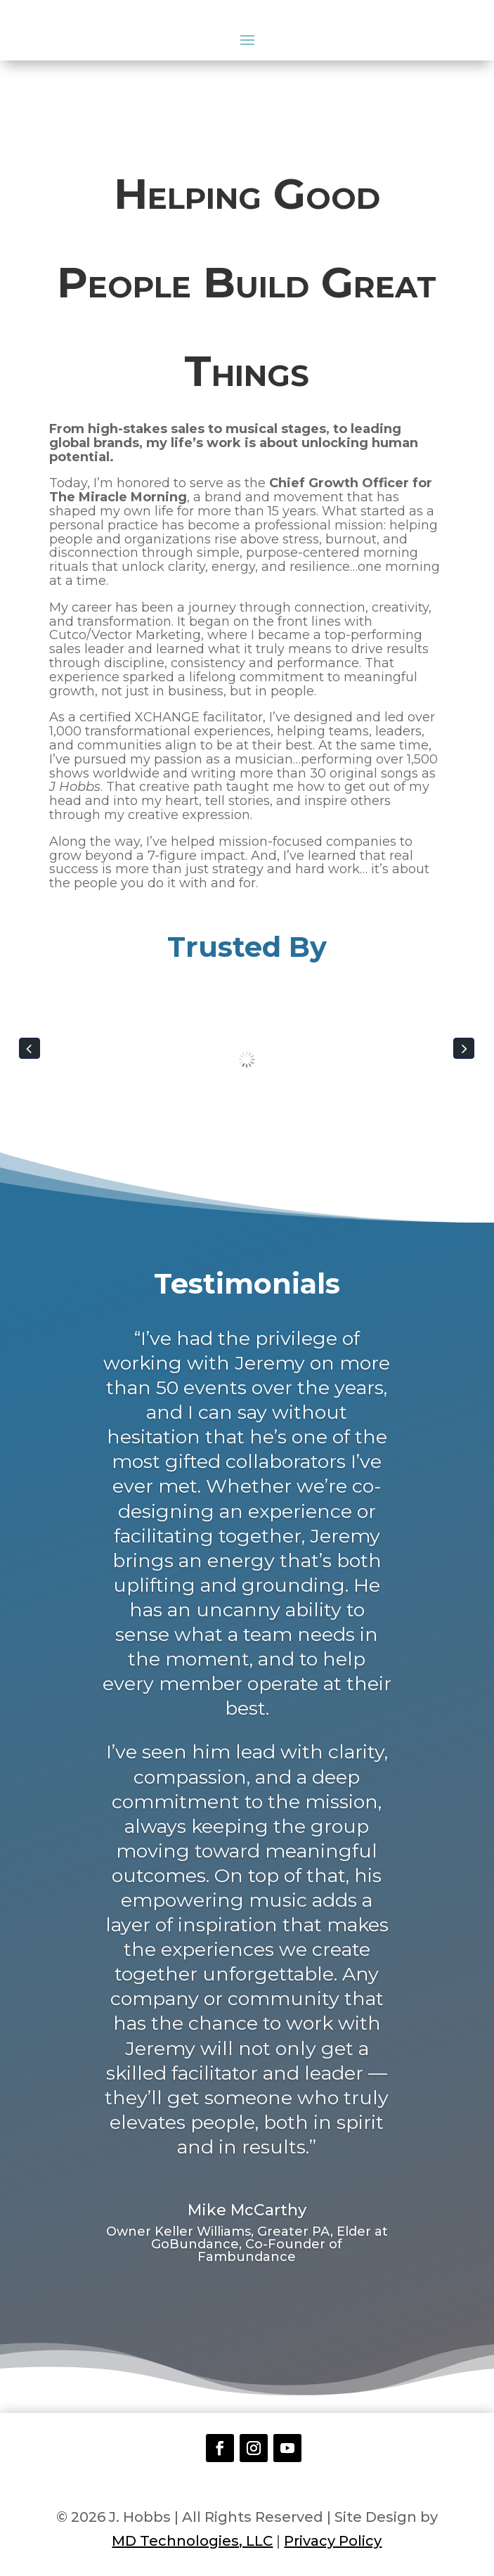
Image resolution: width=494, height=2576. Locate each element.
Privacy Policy (333, 2540)
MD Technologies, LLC (192, 2540)
